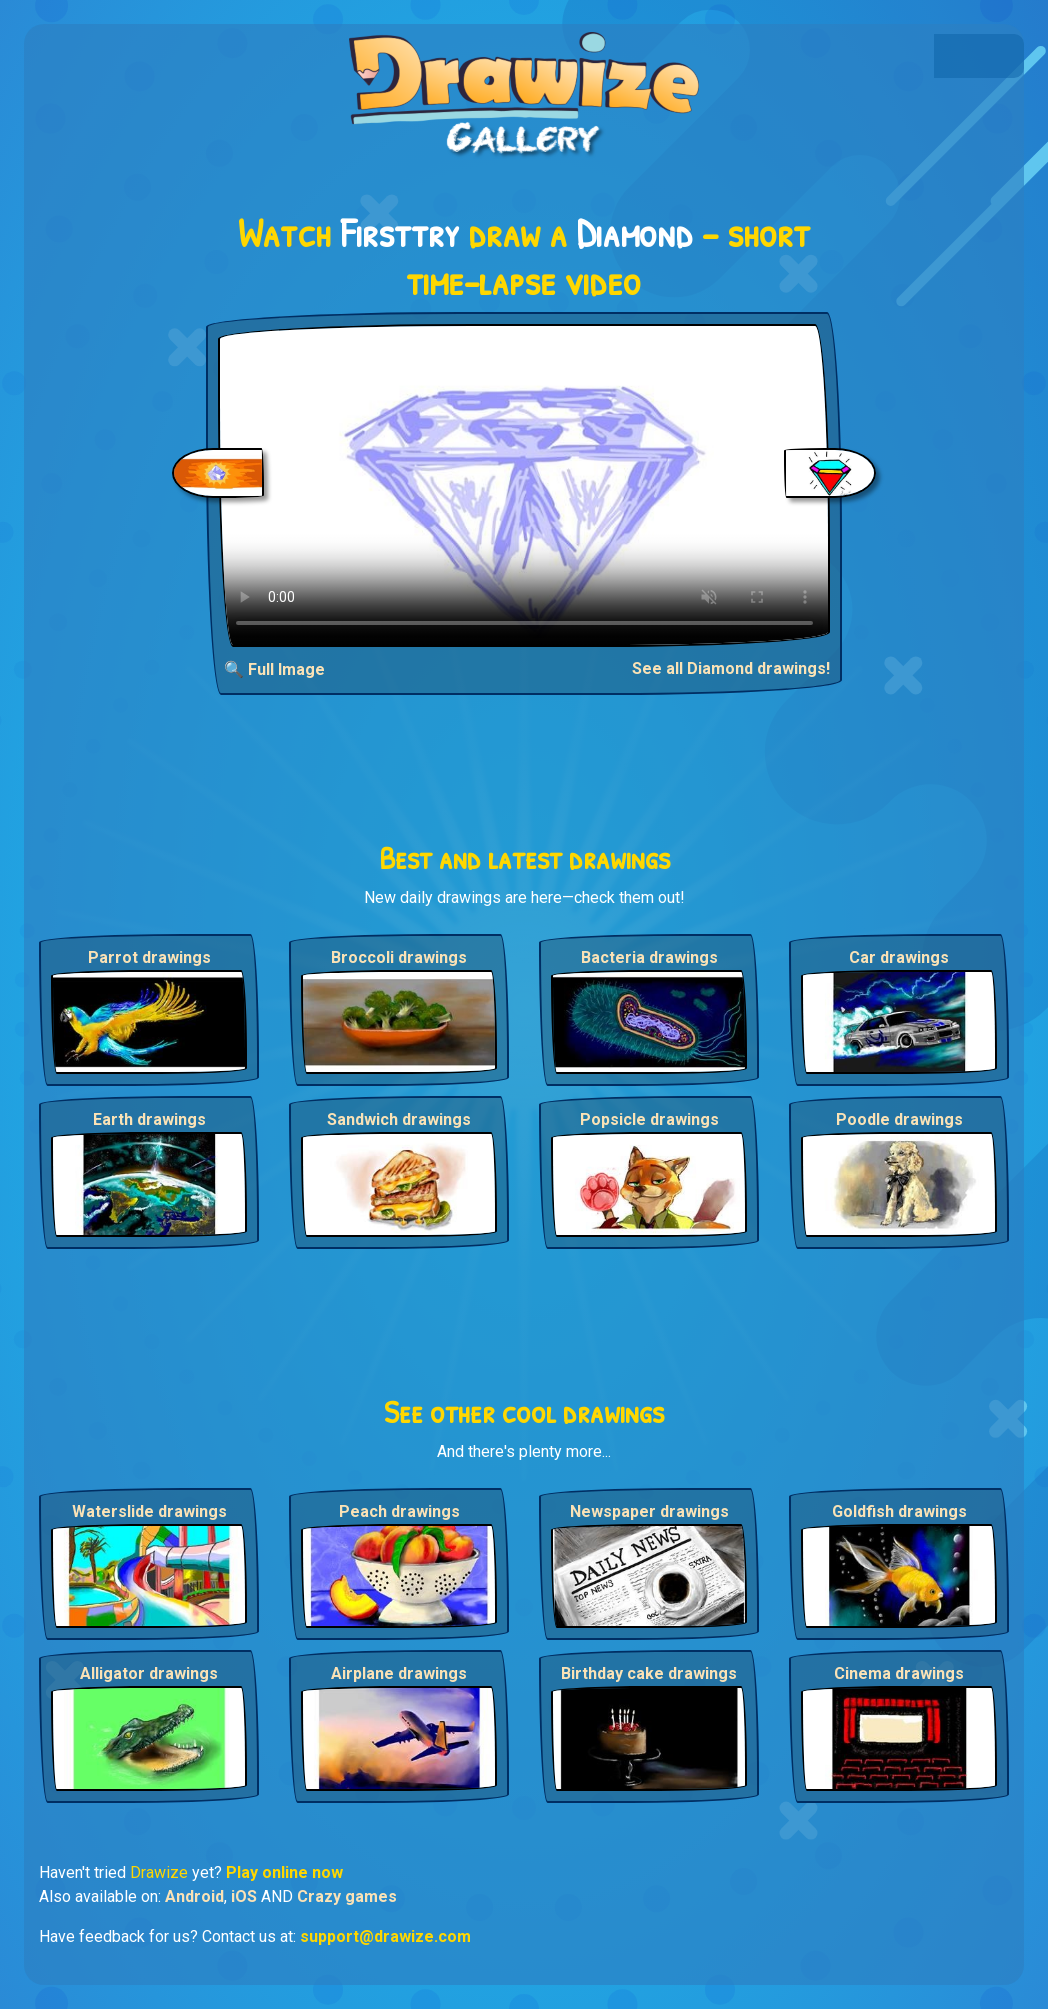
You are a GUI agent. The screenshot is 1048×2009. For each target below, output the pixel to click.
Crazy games (347, 1896)
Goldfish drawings (899, 1511)
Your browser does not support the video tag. (524, 485)
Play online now (284, 1872)
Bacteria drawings (649, 957)
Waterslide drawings (149, 1511)
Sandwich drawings (399, 1119)
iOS (244, 1896)
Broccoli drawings (399, 957)
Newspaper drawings (649, 1511)
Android (194, 1896)
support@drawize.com (385, 1936)
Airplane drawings (399, 1673)
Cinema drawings (899, 1673)
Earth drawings (149, 1119)
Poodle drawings (899, 1119)
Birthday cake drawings (649, 1673)
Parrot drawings (149, 957)
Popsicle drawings (649, 1119)
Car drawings (899, 957)
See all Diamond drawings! (731, 668)
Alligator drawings (149, 1673)
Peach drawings (399, 1511)
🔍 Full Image (274, 669)
